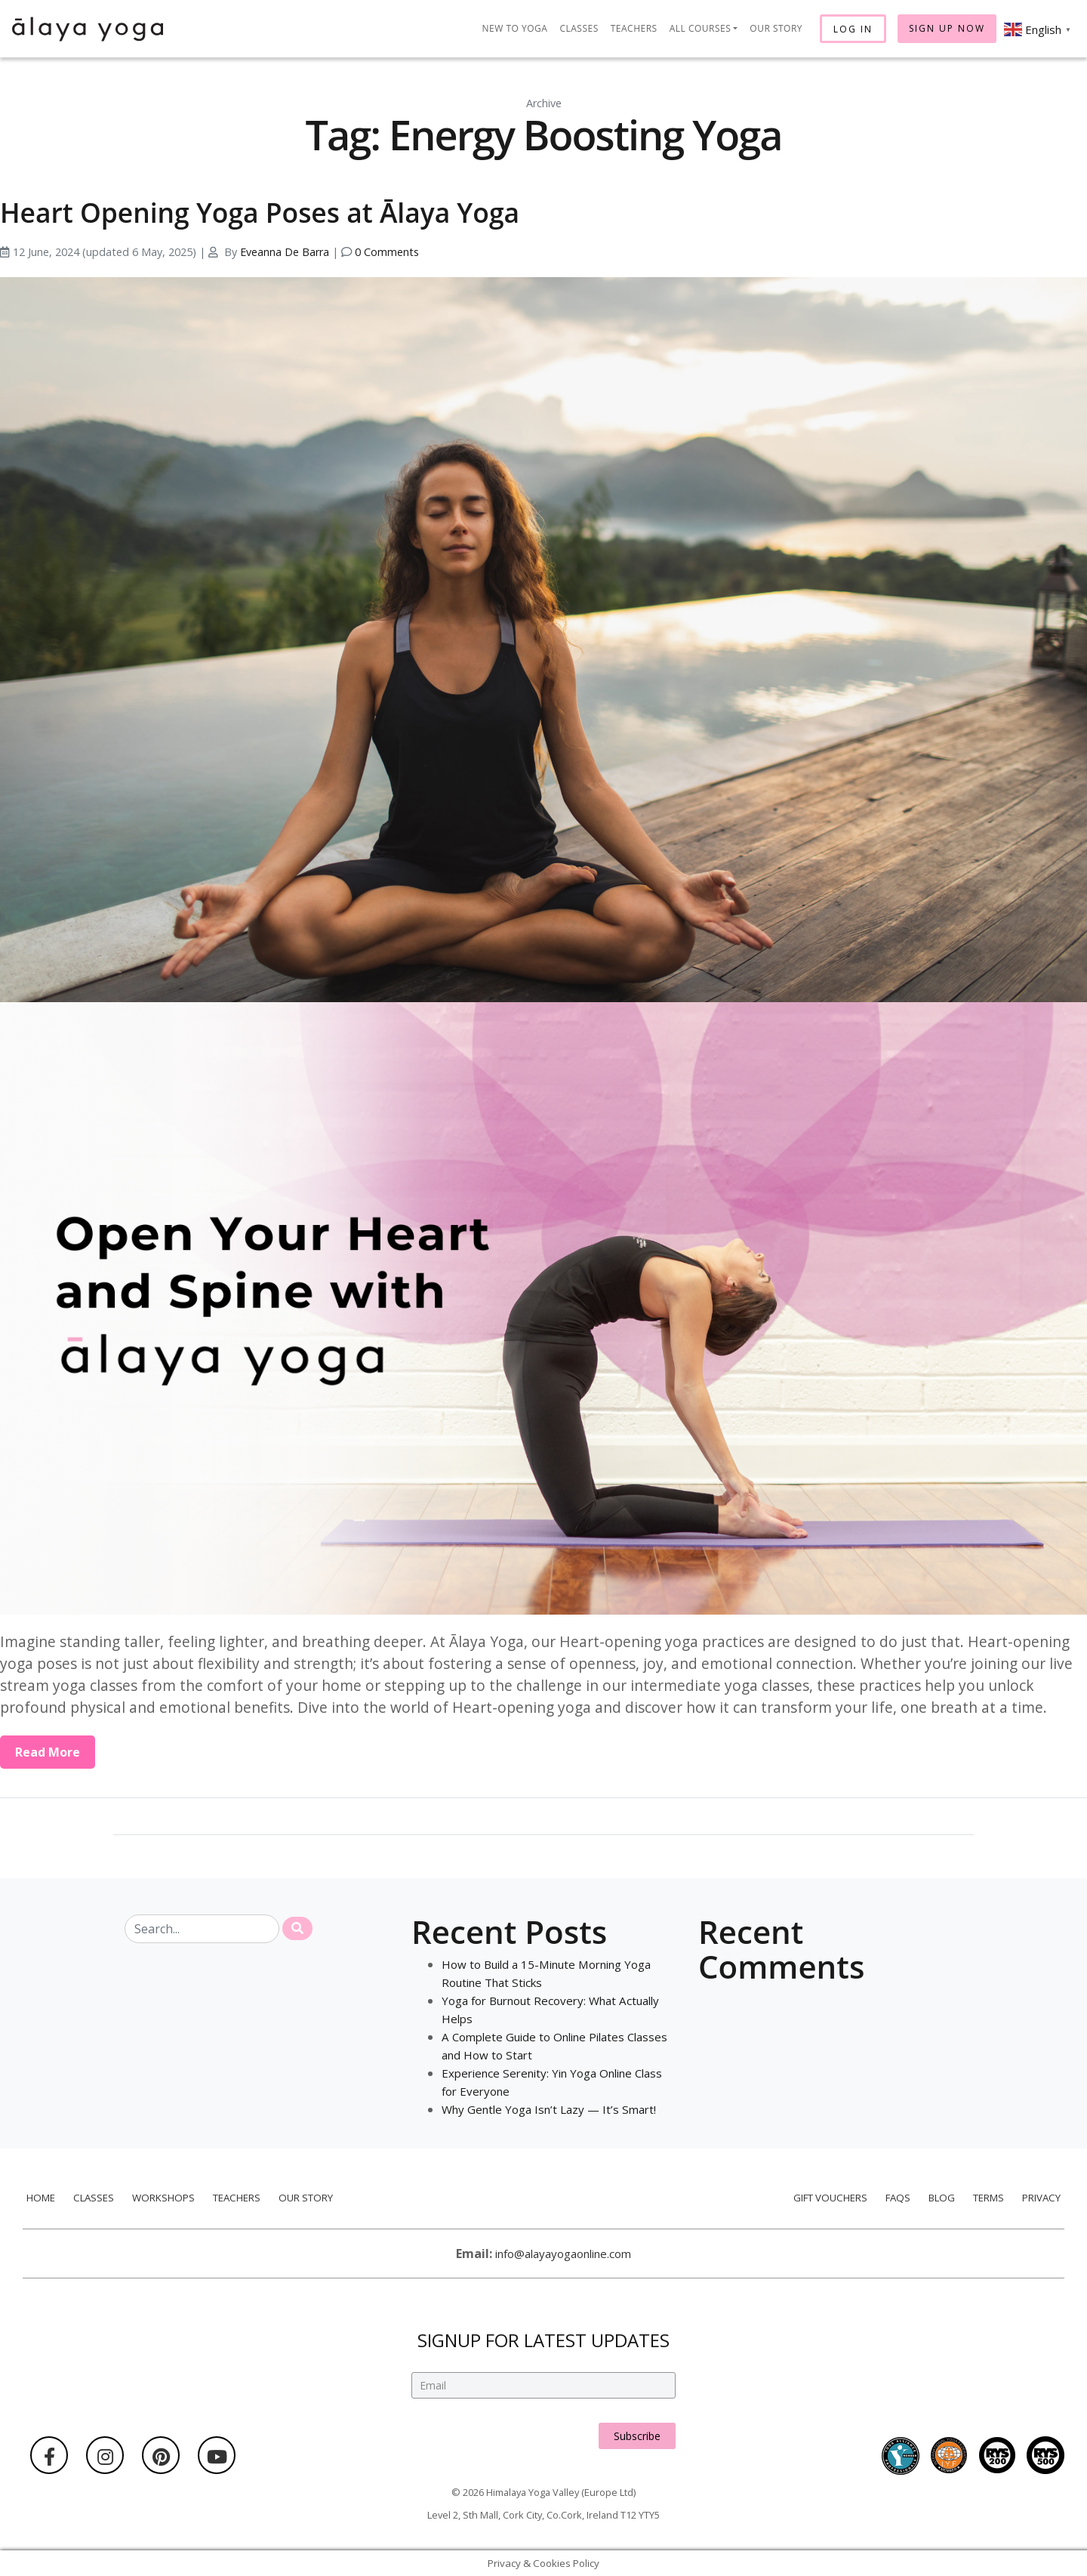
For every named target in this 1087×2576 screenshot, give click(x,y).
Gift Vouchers (827, 2197)
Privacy (1044, 2197)
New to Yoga (515, 28)
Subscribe (637, 2420)
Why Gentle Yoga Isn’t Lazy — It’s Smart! (555, 2109)
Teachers (634, 28)
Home (37, 2197)
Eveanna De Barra (284, 252)
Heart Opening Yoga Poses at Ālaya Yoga (308, 210)
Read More (47, 1752)
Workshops (161, 2197)
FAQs (897, 2197)
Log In (853, 29)
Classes (578, 28)
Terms (991, 2197)
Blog (942, 2197)
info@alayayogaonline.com (563, 2254)
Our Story (776, 28)
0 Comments (387, 252)
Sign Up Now (947, 28)
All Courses (700, 28)
